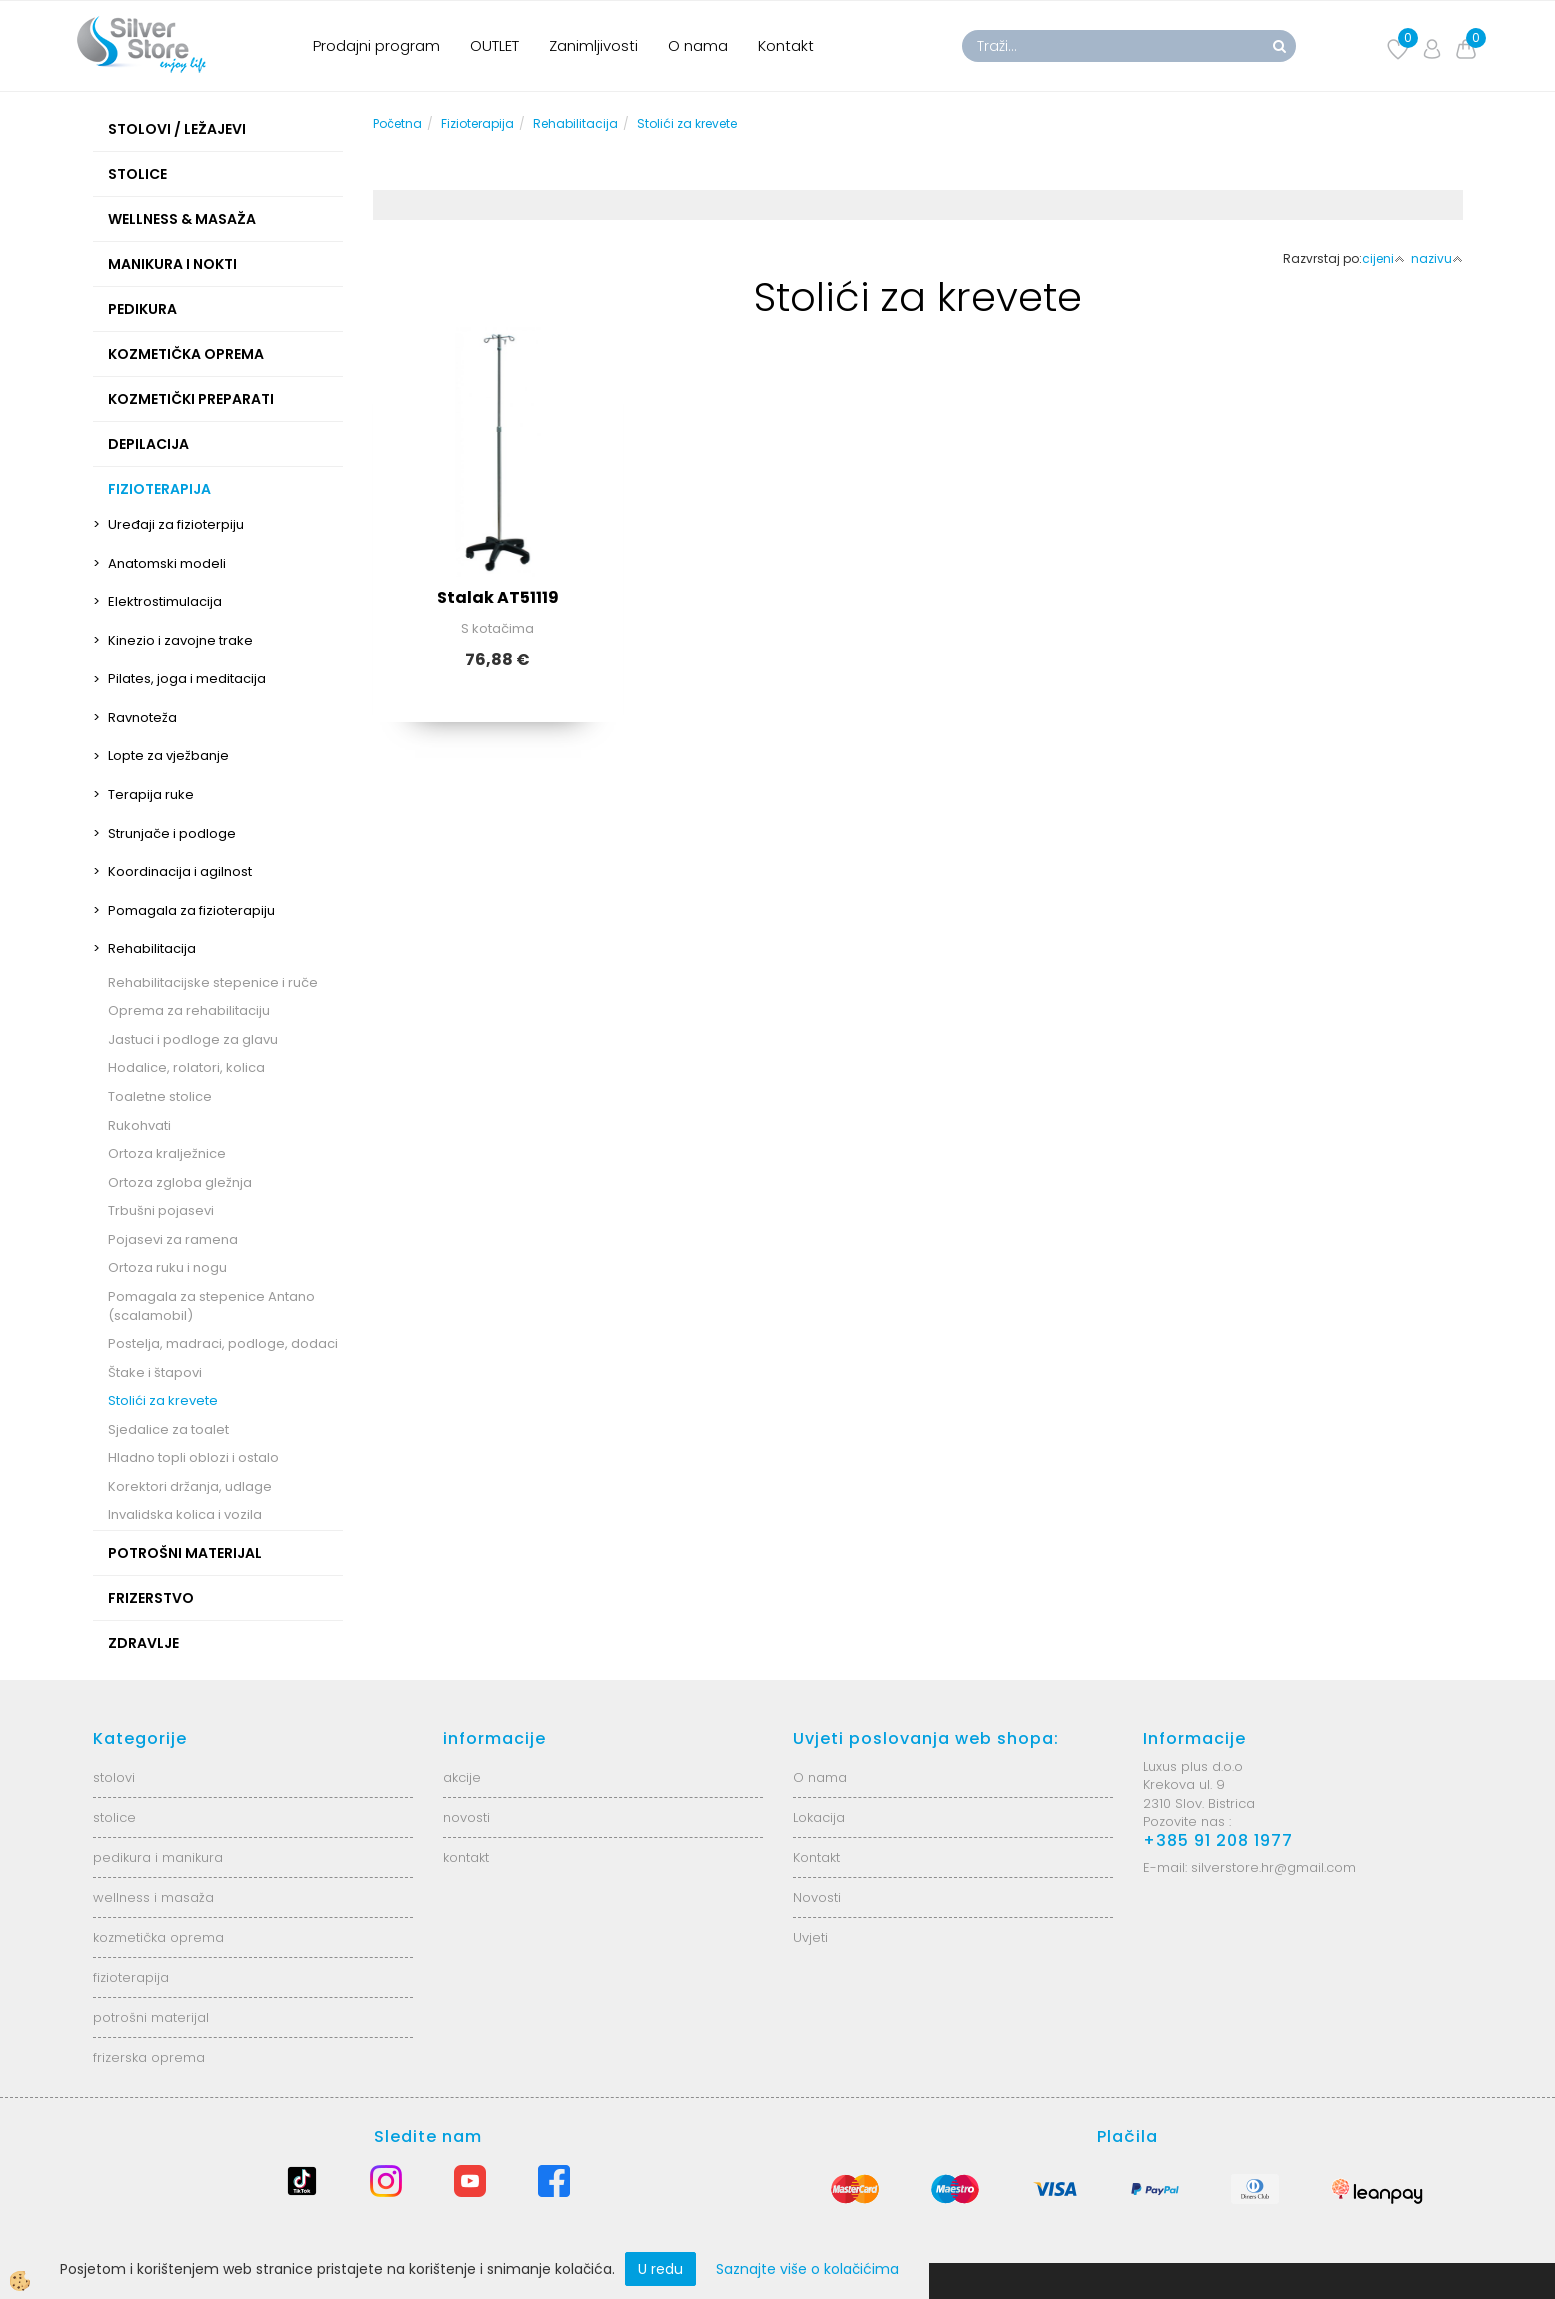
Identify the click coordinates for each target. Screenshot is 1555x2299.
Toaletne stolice (160, 1096)
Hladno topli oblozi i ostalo (193, 1457)
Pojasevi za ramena (173, 1239)
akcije (462, 1777)
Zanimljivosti (593, 45)
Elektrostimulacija (165, 601)
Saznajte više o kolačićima (807, 2269)
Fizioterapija (477, 123)
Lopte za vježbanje (168, 755)
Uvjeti (810, 1937)
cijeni (1383, 258)
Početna (397, 123)
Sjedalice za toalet (168, 1429)
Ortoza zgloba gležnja (180, 1182)
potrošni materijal (151, 2017)
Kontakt (786, 45)
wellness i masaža (153, 1897)
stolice (114, 1817)
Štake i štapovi (155, 1372)
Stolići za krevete (163, 1400)
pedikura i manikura (158, 1857)
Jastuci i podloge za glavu (193, 1039)
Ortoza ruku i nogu (167, 1267)
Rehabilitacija (152, 948)
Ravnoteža (142, 717)
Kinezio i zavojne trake (180, 640)
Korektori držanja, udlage (190, 1486)
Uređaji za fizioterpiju (176, 524)
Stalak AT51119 (498, 597)
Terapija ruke (151, 794)
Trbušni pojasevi (161, 1210)
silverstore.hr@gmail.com (1273, 1867)
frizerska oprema (149, 2057)
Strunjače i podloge (172, 833)
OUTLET (494, 45)
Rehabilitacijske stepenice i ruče (213, 982)
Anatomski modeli (167, 563)
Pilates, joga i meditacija (187, 678)
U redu (660, 2269)
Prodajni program (376, 45)
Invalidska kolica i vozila (185, 1514)
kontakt (466, 1857)
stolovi (114, 1777)
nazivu (1437, 258)
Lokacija (819, 1817)
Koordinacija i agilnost (180, 871)
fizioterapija (131, 1977)
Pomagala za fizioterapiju (191, 910)
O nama (698, 45)
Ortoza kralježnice (167, 1153)
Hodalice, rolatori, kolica (186, 1067)
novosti (466, 1817)
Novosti (817, 1897)
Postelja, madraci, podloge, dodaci (223, 1343)
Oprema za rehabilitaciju (189, 1010)
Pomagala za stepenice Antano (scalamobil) (211, 1306)
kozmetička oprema (158, 1937)
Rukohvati (139, 1125)
